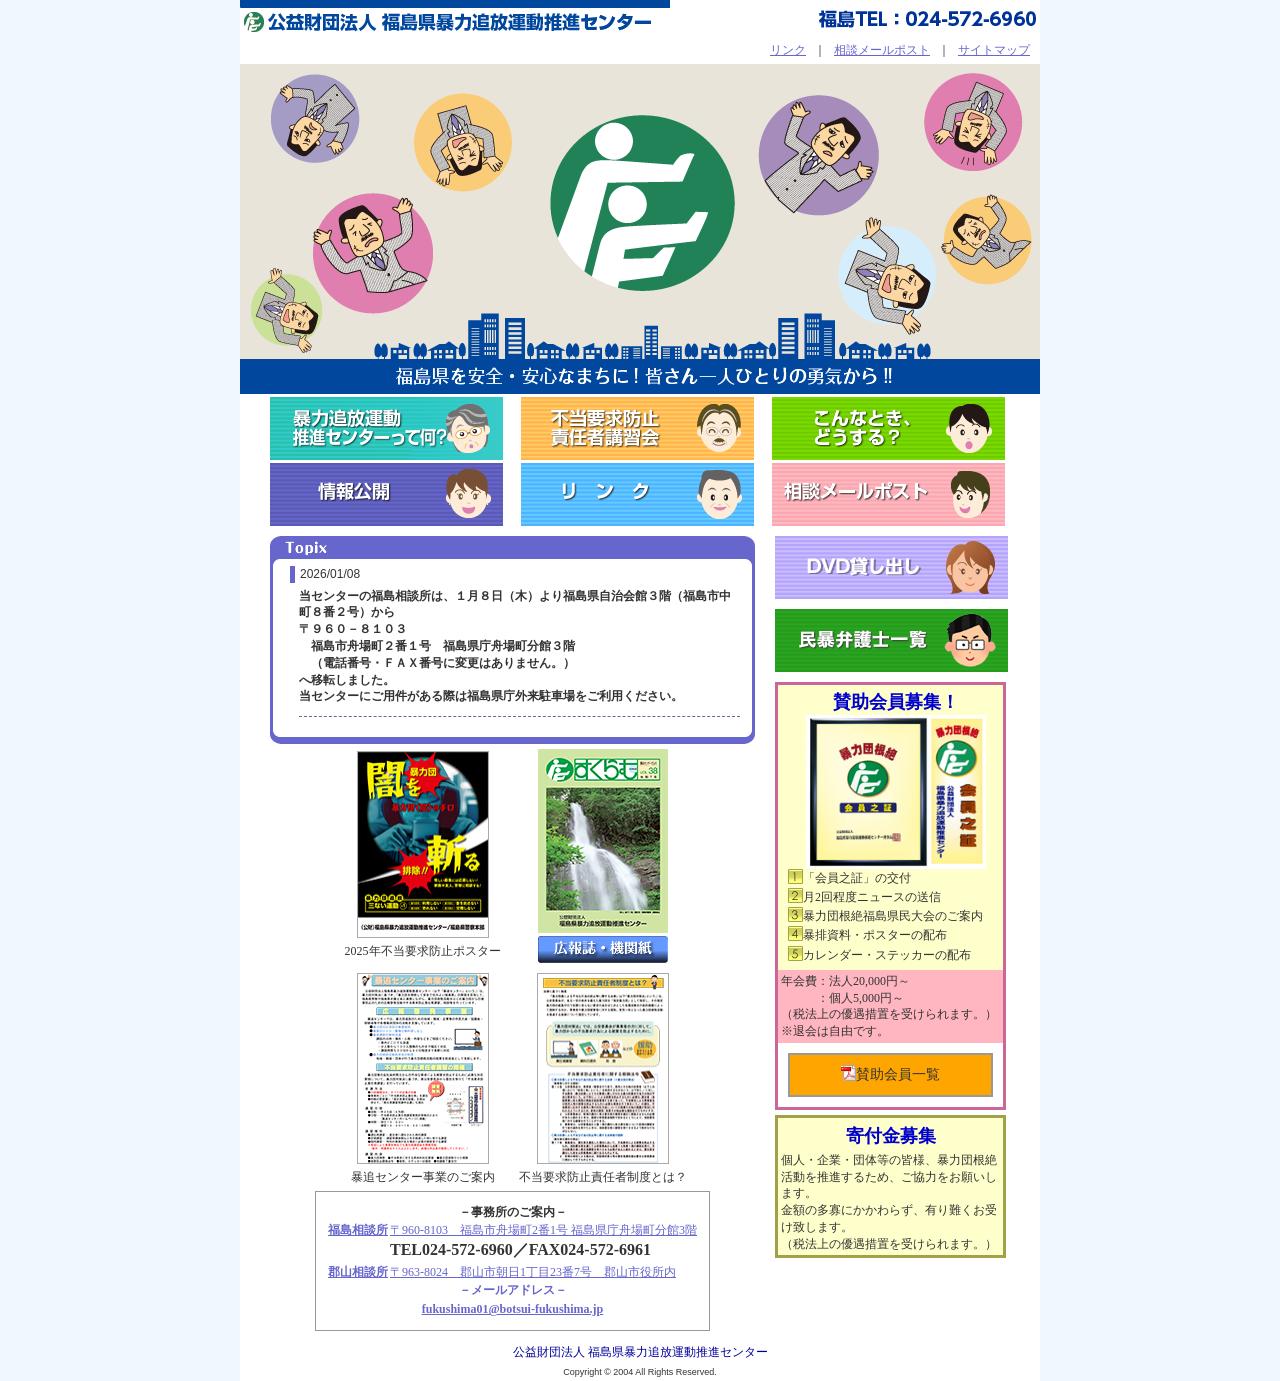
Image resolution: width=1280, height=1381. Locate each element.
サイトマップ (994, 50)
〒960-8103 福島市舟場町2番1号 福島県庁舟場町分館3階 (543, 1230)
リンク (788, 50)
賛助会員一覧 (890, 1073)
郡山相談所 (358, 1272)
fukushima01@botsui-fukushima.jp (513, 1309)
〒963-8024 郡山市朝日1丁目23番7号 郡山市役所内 (533, 1272)
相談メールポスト (882, 50)
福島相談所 (358, 1230)
